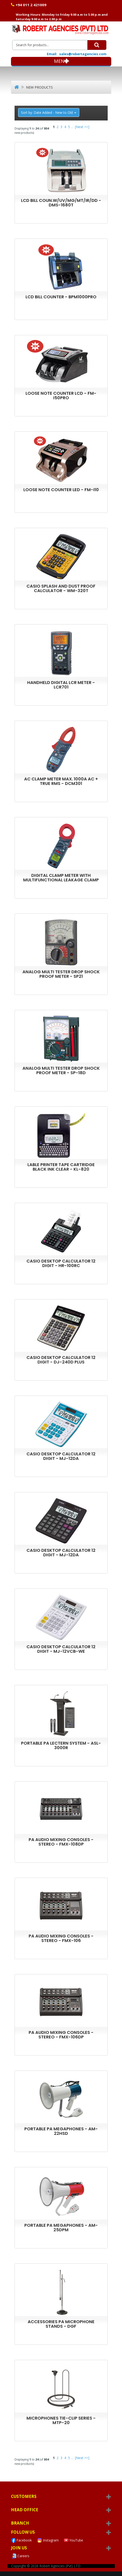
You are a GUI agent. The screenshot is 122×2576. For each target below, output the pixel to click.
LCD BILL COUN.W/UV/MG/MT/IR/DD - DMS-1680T (61, 207)
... (72, 131)
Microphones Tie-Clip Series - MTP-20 (61, 2425)
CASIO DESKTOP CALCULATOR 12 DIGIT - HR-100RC (61, 1268)
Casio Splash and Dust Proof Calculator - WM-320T (61, 593)
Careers (20, 2560)
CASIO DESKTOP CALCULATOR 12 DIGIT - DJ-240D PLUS (61, 1364)
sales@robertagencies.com (82, 54)
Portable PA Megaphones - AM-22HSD (61, 2135)
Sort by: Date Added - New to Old (48, 114)
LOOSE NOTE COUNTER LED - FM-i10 (61, 494)
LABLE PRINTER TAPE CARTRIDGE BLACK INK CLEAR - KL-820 (61, 1171)
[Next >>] (82, 131)
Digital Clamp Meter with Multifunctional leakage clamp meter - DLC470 (61, 884)
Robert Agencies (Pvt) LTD (59, 2570)
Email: (52, 54)
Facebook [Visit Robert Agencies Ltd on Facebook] (21, 2544)
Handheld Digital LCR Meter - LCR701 (61, 689)
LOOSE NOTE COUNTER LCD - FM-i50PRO (61, 400)
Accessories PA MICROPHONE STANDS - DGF (61, 2328)
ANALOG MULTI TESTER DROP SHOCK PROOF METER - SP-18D (61, 1075)
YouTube (73, 2544)
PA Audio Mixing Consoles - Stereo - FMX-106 (61, 1942)
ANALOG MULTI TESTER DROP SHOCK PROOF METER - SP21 (61, 978)
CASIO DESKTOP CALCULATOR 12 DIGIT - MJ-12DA (61, 1460)
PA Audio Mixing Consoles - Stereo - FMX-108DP (61, 1846)
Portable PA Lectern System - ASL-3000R (61, 1750)
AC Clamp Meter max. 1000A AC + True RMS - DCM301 (61, 785)
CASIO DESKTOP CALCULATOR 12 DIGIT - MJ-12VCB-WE (61, 1653)
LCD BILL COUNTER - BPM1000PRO (61, 301)
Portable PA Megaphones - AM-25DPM (61, 2232)
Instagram (48, 2545)
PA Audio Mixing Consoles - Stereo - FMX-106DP (61, 2039)
